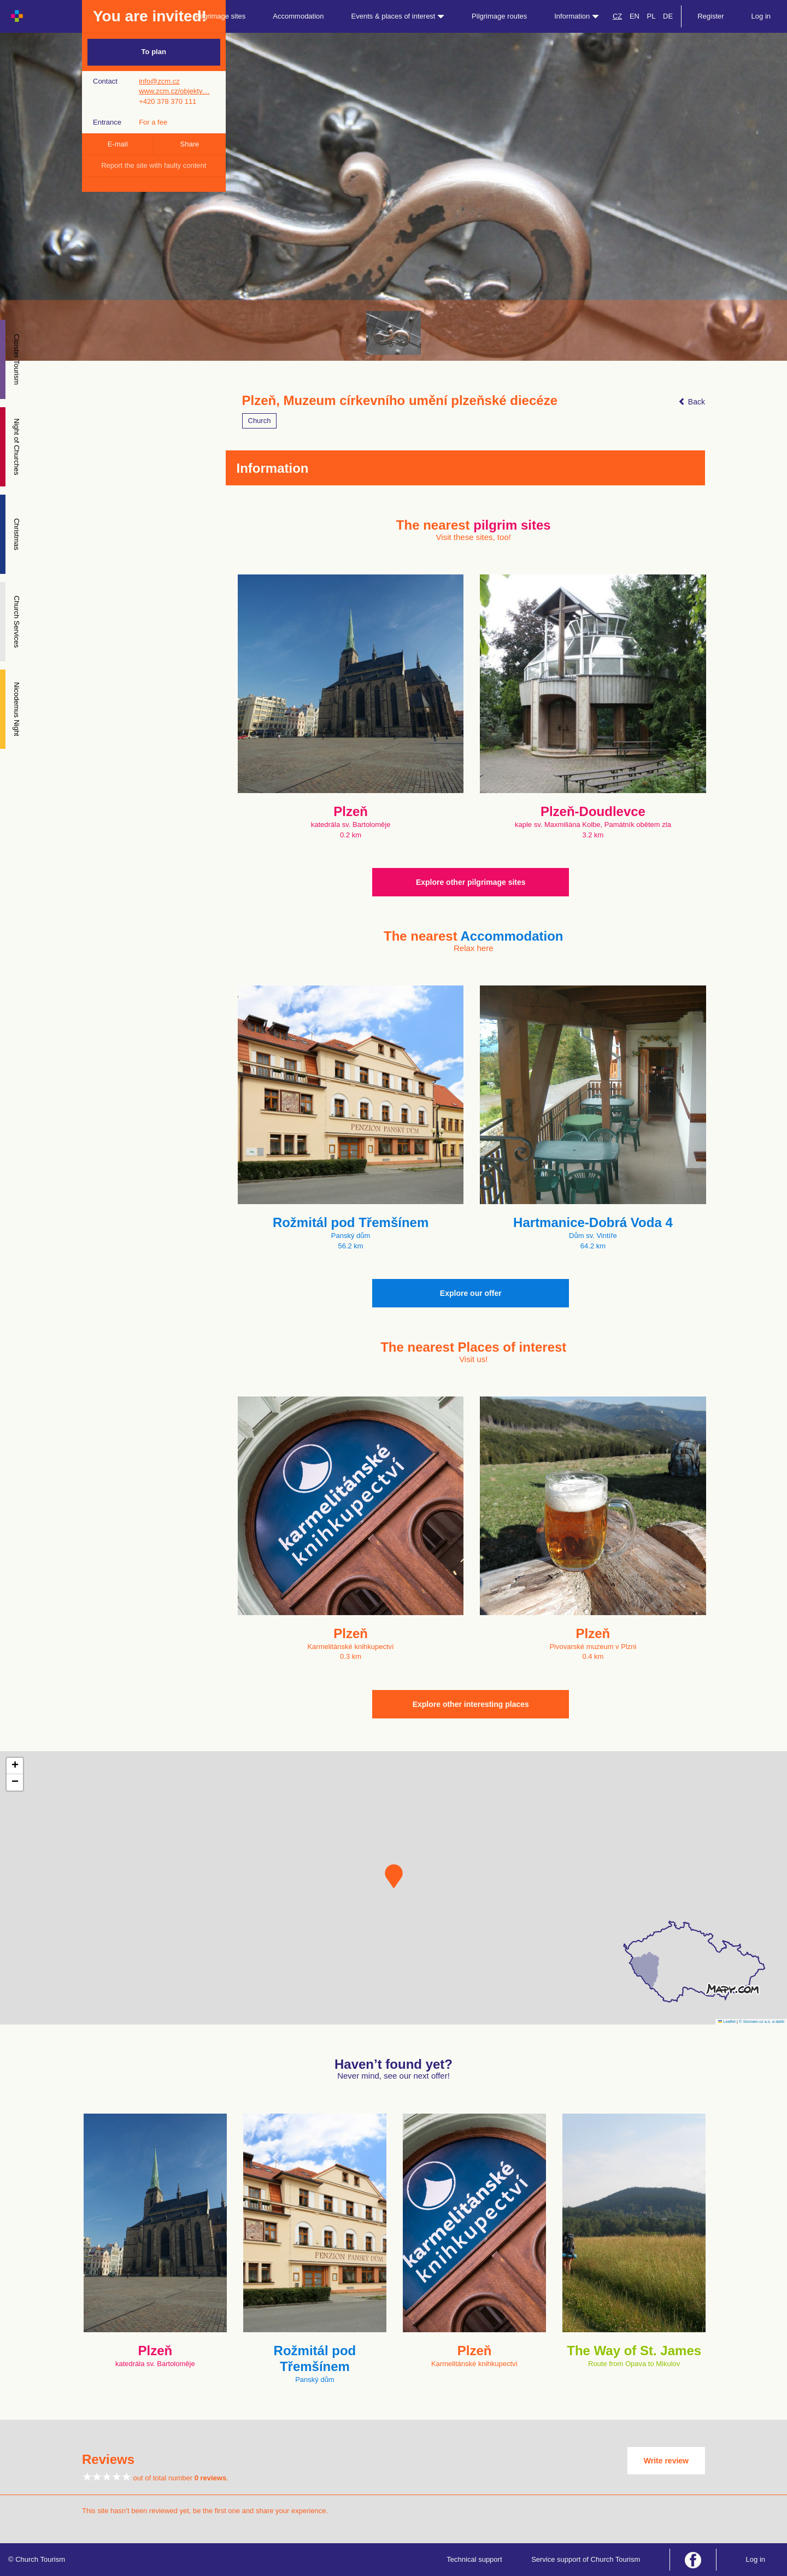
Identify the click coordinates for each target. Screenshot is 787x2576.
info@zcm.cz (159, 81)
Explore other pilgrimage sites (471, 882)
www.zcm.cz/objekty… (174, 91)
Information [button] (576, 16)
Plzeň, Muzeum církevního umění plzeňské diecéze (400, 401)
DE (668, 16)
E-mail (118, 144)
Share (189, 144)
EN (634, 16)
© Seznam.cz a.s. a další (761, 2021)
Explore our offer (471, 1293)
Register (710, 16)
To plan (154, 52)
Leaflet (727, 2021)
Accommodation (298, 16)
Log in (761, 16)
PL (651, 16)
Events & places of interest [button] (398, 16)
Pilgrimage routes (499, 16)
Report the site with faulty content (153, 165)
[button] (394, 1876)
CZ (617, 16)
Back (691, 401)
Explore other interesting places (471, 1704)
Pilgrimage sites (221, 16)
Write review (666, 2460)
